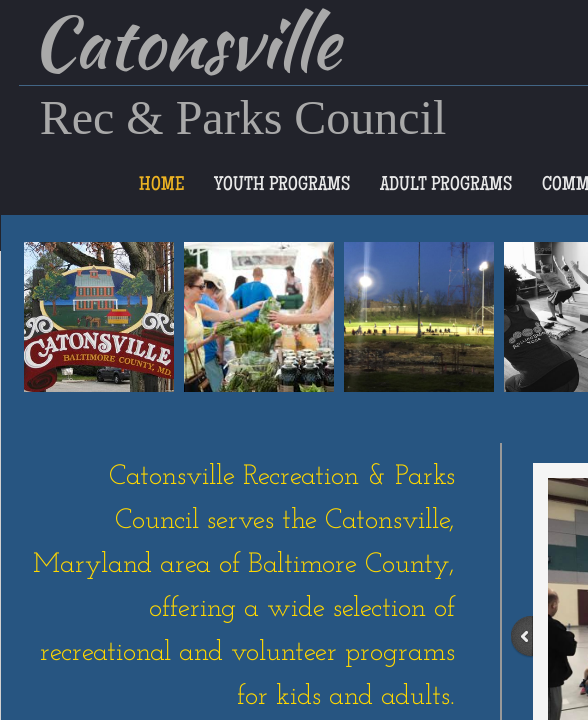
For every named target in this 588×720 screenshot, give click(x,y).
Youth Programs (282, 186)
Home (161, 186)
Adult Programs (446, 186)
